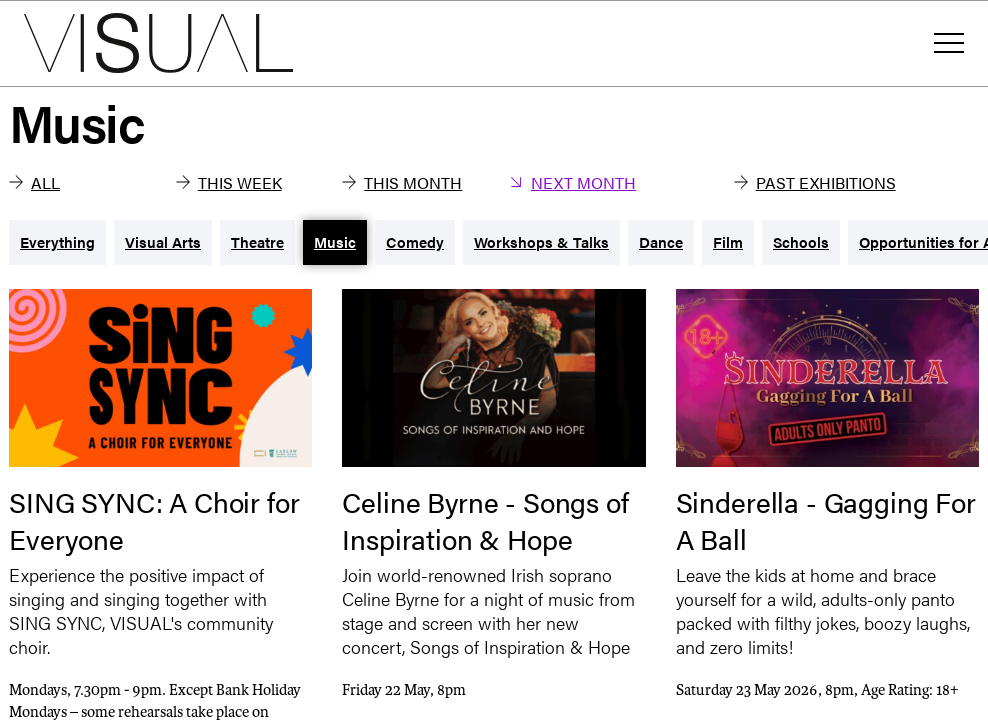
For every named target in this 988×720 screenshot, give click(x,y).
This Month (402, 182)
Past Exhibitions (815, 182)
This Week (229, 182)
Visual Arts (163, 241)
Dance (661, 241)
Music (335, 241)
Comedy (415, 241)
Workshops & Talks (541, 241)
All (34, 182)
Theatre (257, 241)
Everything (57, 241)
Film (728, 241)
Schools (801, 241)
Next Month (572, 182)
